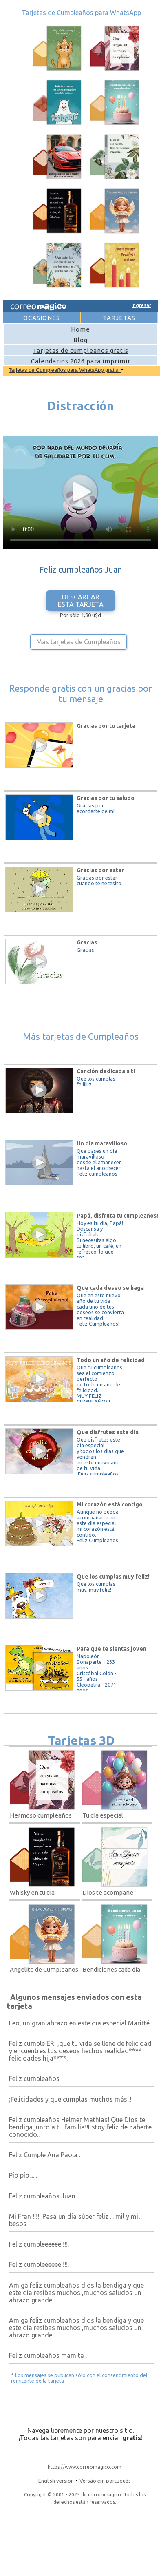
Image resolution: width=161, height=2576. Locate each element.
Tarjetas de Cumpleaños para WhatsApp (81, 12)
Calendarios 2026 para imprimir (80, 361)
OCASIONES (41, 317)
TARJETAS (119, 317)
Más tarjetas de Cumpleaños (78, 642)
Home (80, 329)
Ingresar (141, 305)
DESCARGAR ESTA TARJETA (81, 600)
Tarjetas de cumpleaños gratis (80, 350)
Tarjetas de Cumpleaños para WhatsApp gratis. (65, 370)
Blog (80, 339)
